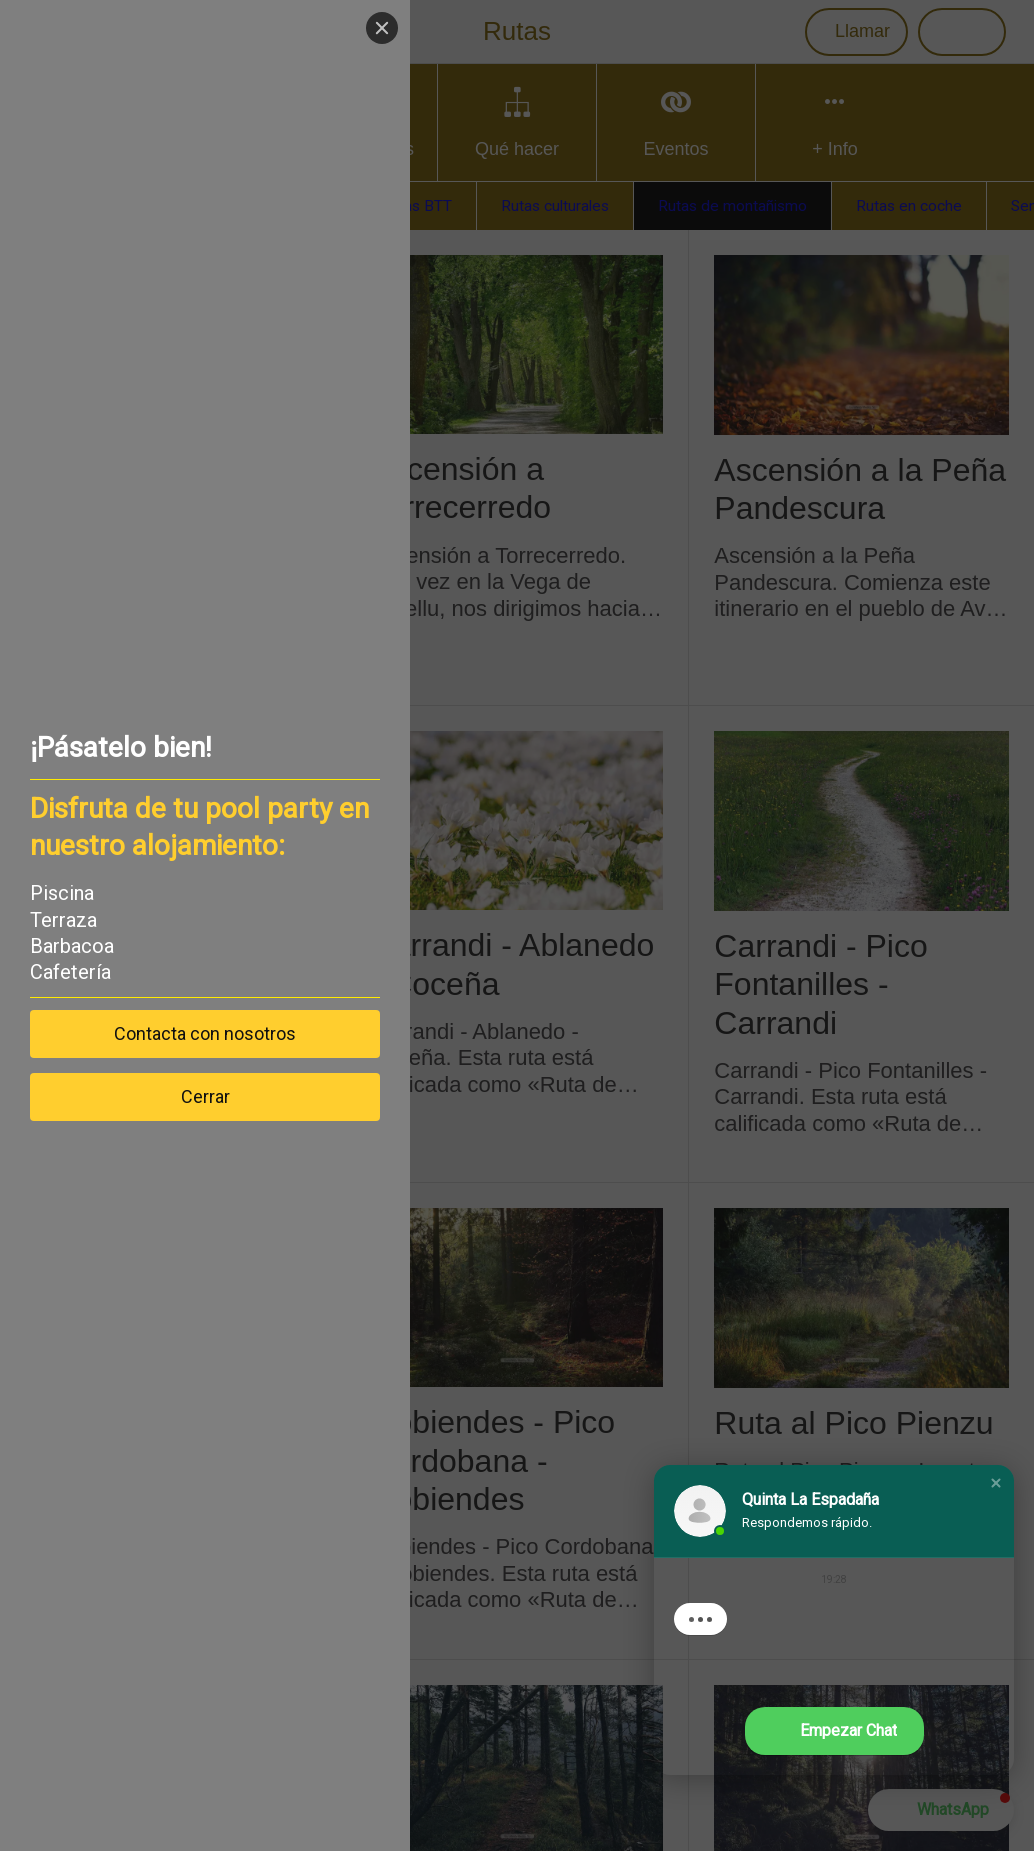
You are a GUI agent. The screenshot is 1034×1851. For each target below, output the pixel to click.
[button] (996, 1483)
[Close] (382, 28)
